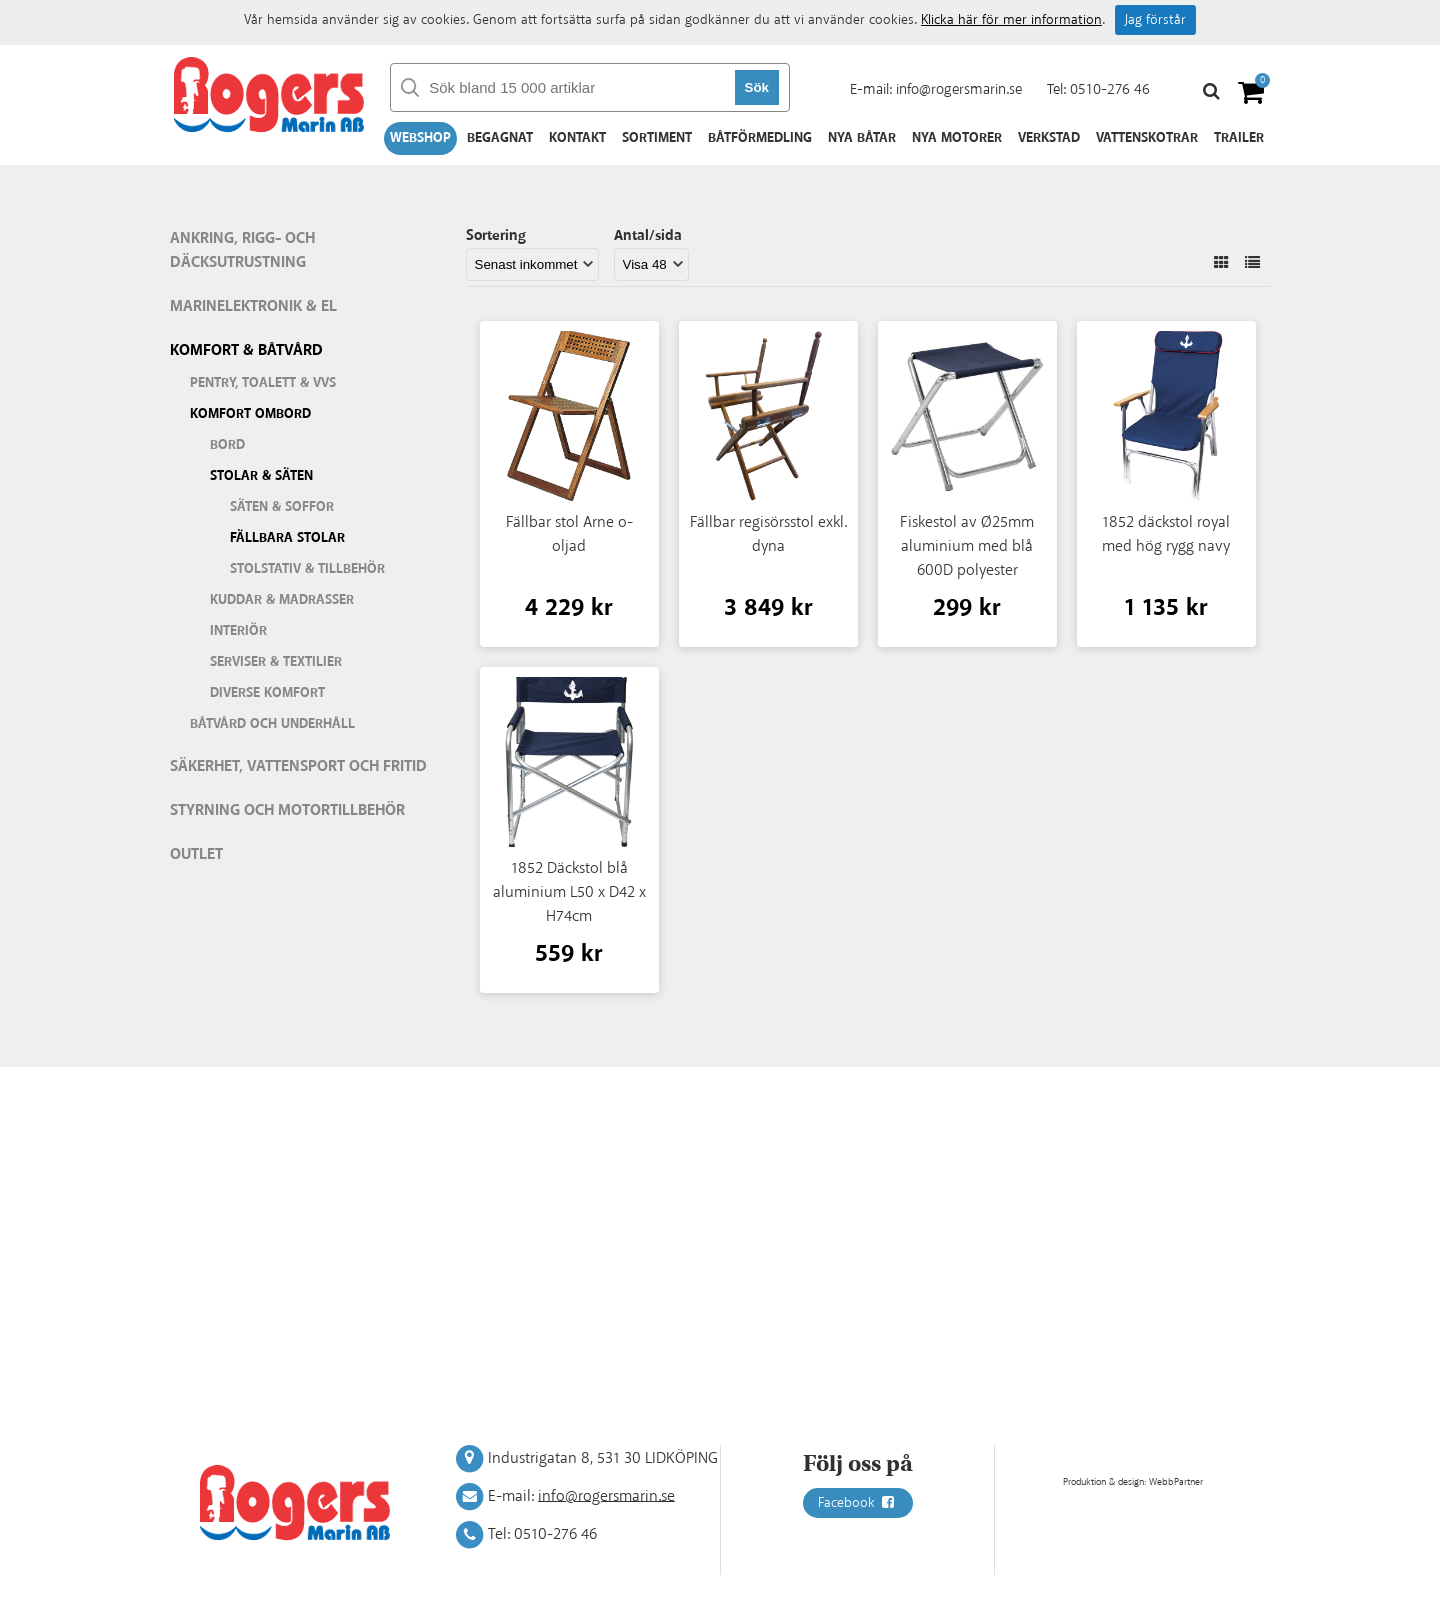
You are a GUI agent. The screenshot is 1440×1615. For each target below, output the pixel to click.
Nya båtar (862, 138)
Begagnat (500, 138)
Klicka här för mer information (1011, 20)
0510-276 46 (1110, 89)
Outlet (196, 854)
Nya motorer (957, 138)
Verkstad (1049, 138)
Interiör (238, 631)
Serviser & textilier (276, 662)
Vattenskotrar (1147, 138)
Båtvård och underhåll (272, 724)
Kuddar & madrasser (282, 600)
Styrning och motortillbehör (287, 810)
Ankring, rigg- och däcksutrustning (242, 250)
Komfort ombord (250, 414)
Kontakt (577, 138)
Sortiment (657, 138)
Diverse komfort (267, 693)
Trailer (1239, 138)
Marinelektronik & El (253, 306)
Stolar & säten (261, 476)
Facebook (858, 1503)
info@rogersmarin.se (959, 89)
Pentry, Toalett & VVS (263, 383)
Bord (227, 445)
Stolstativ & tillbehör (307, 569)
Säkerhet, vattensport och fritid (298, 766)
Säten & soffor (282, 507)
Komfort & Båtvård (246, 350)
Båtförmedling (760, 138)
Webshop (420, 138)
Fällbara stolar (287, 538)
